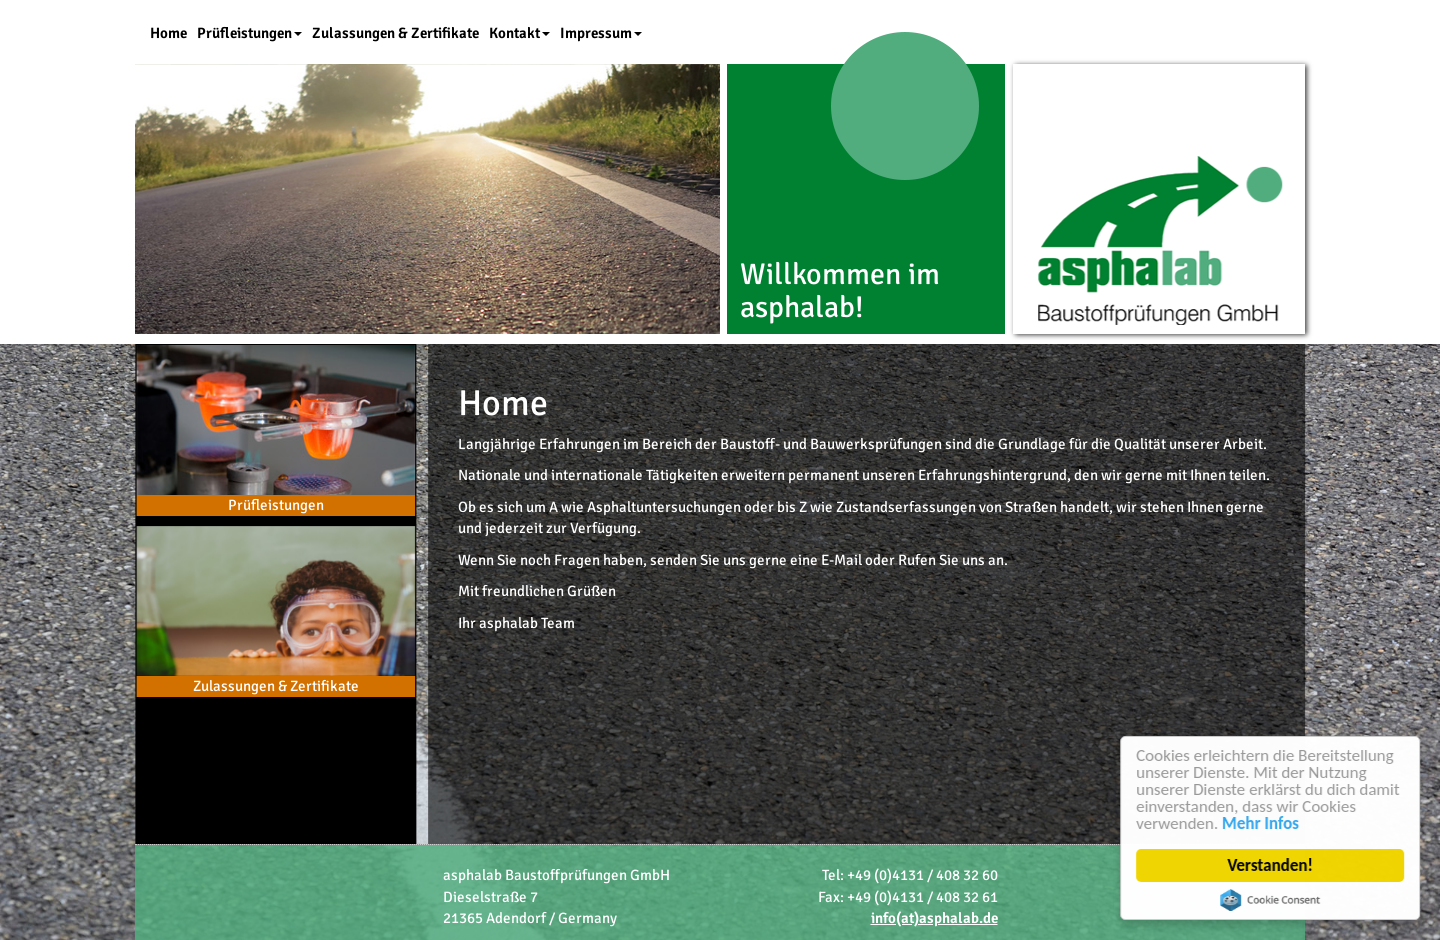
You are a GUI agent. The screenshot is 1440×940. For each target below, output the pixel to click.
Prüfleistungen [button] (249, 33)
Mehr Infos (1261, 823)
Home (168, 33)
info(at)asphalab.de (934, 918)
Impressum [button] (601, 33)
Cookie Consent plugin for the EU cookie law (1271, 900)
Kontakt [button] (519, 33)
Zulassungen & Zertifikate (395, 33)
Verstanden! (1271, 865)
